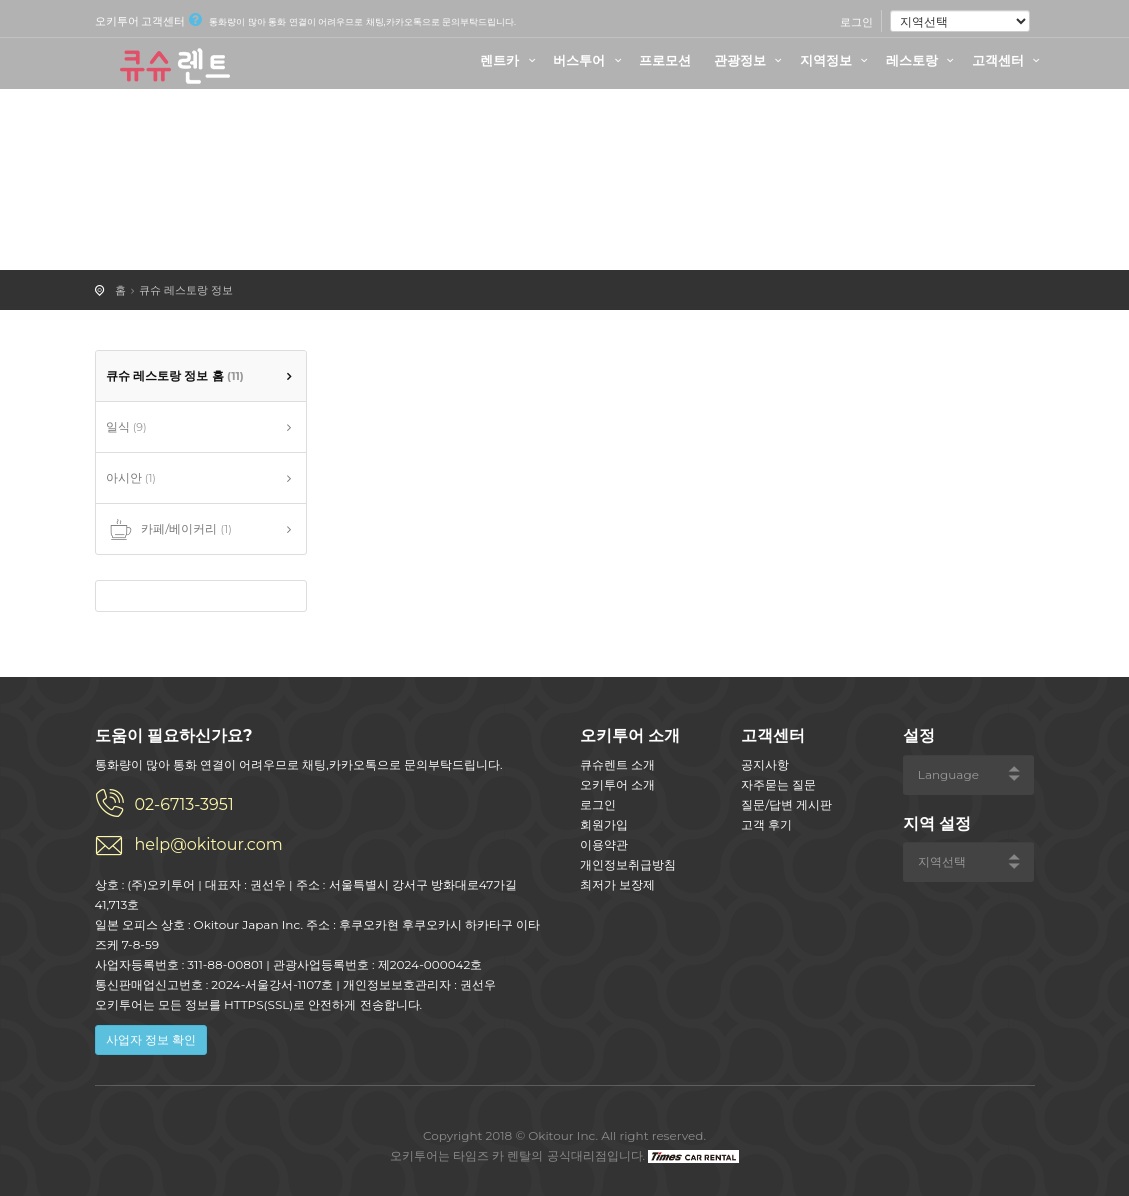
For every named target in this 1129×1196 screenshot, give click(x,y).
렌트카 (510, 60)
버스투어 (590, 60)
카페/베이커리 (169, 530)
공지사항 (765, 764)
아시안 (131, 477)
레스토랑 (923, 60)
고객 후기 (766, 824)
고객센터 (1009, 60)
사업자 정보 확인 (151, 1039)
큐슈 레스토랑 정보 (186, 290)
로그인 (856, 22)
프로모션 (665, 60)
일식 (126, 426)
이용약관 (604, 844)
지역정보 (837, 60)
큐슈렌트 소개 (617, 764)
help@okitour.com (209, 844)
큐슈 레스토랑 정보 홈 (175, 375)
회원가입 (604, 824)
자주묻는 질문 (778, 784)
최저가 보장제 (617, 884)
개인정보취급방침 (628, 864)
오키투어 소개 (617, 784)
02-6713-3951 (184, 804)
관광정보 (751, 60)
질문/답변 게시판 (786, 804)
